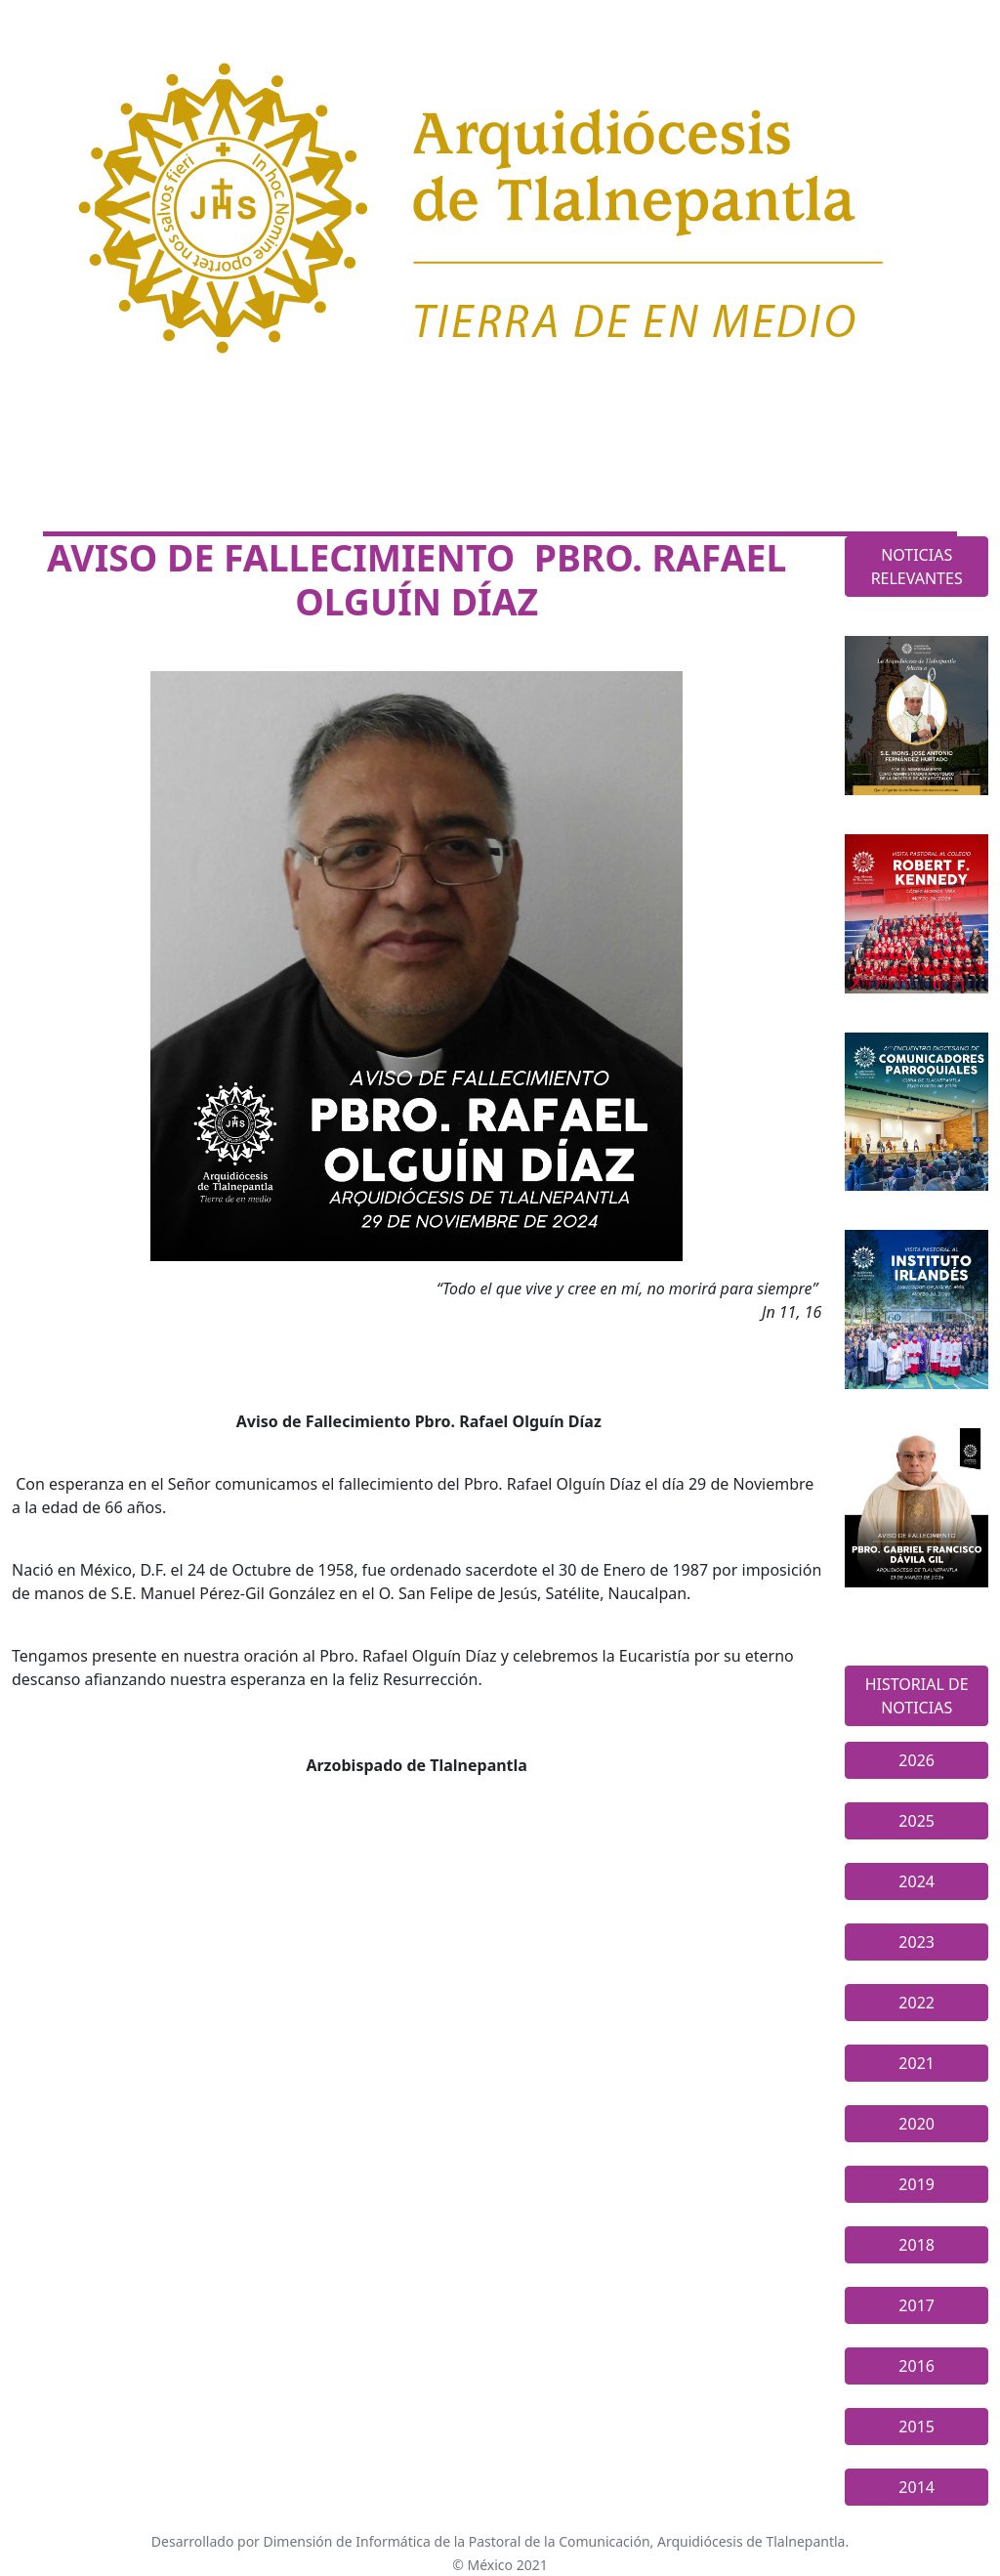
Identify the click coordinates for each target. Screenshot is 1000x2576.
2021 (916, 2063)
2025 (916, 1821)
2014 (916, 2487)
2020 (916, 2123)
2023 (916, 1942)
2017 (916, 2305)
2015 (916, 2426)
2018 (916, 2245)
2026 (916, 1760)
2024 (916, 1881)
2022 (916, 2002)
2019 (916, 2184)
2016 (916, 2366)
